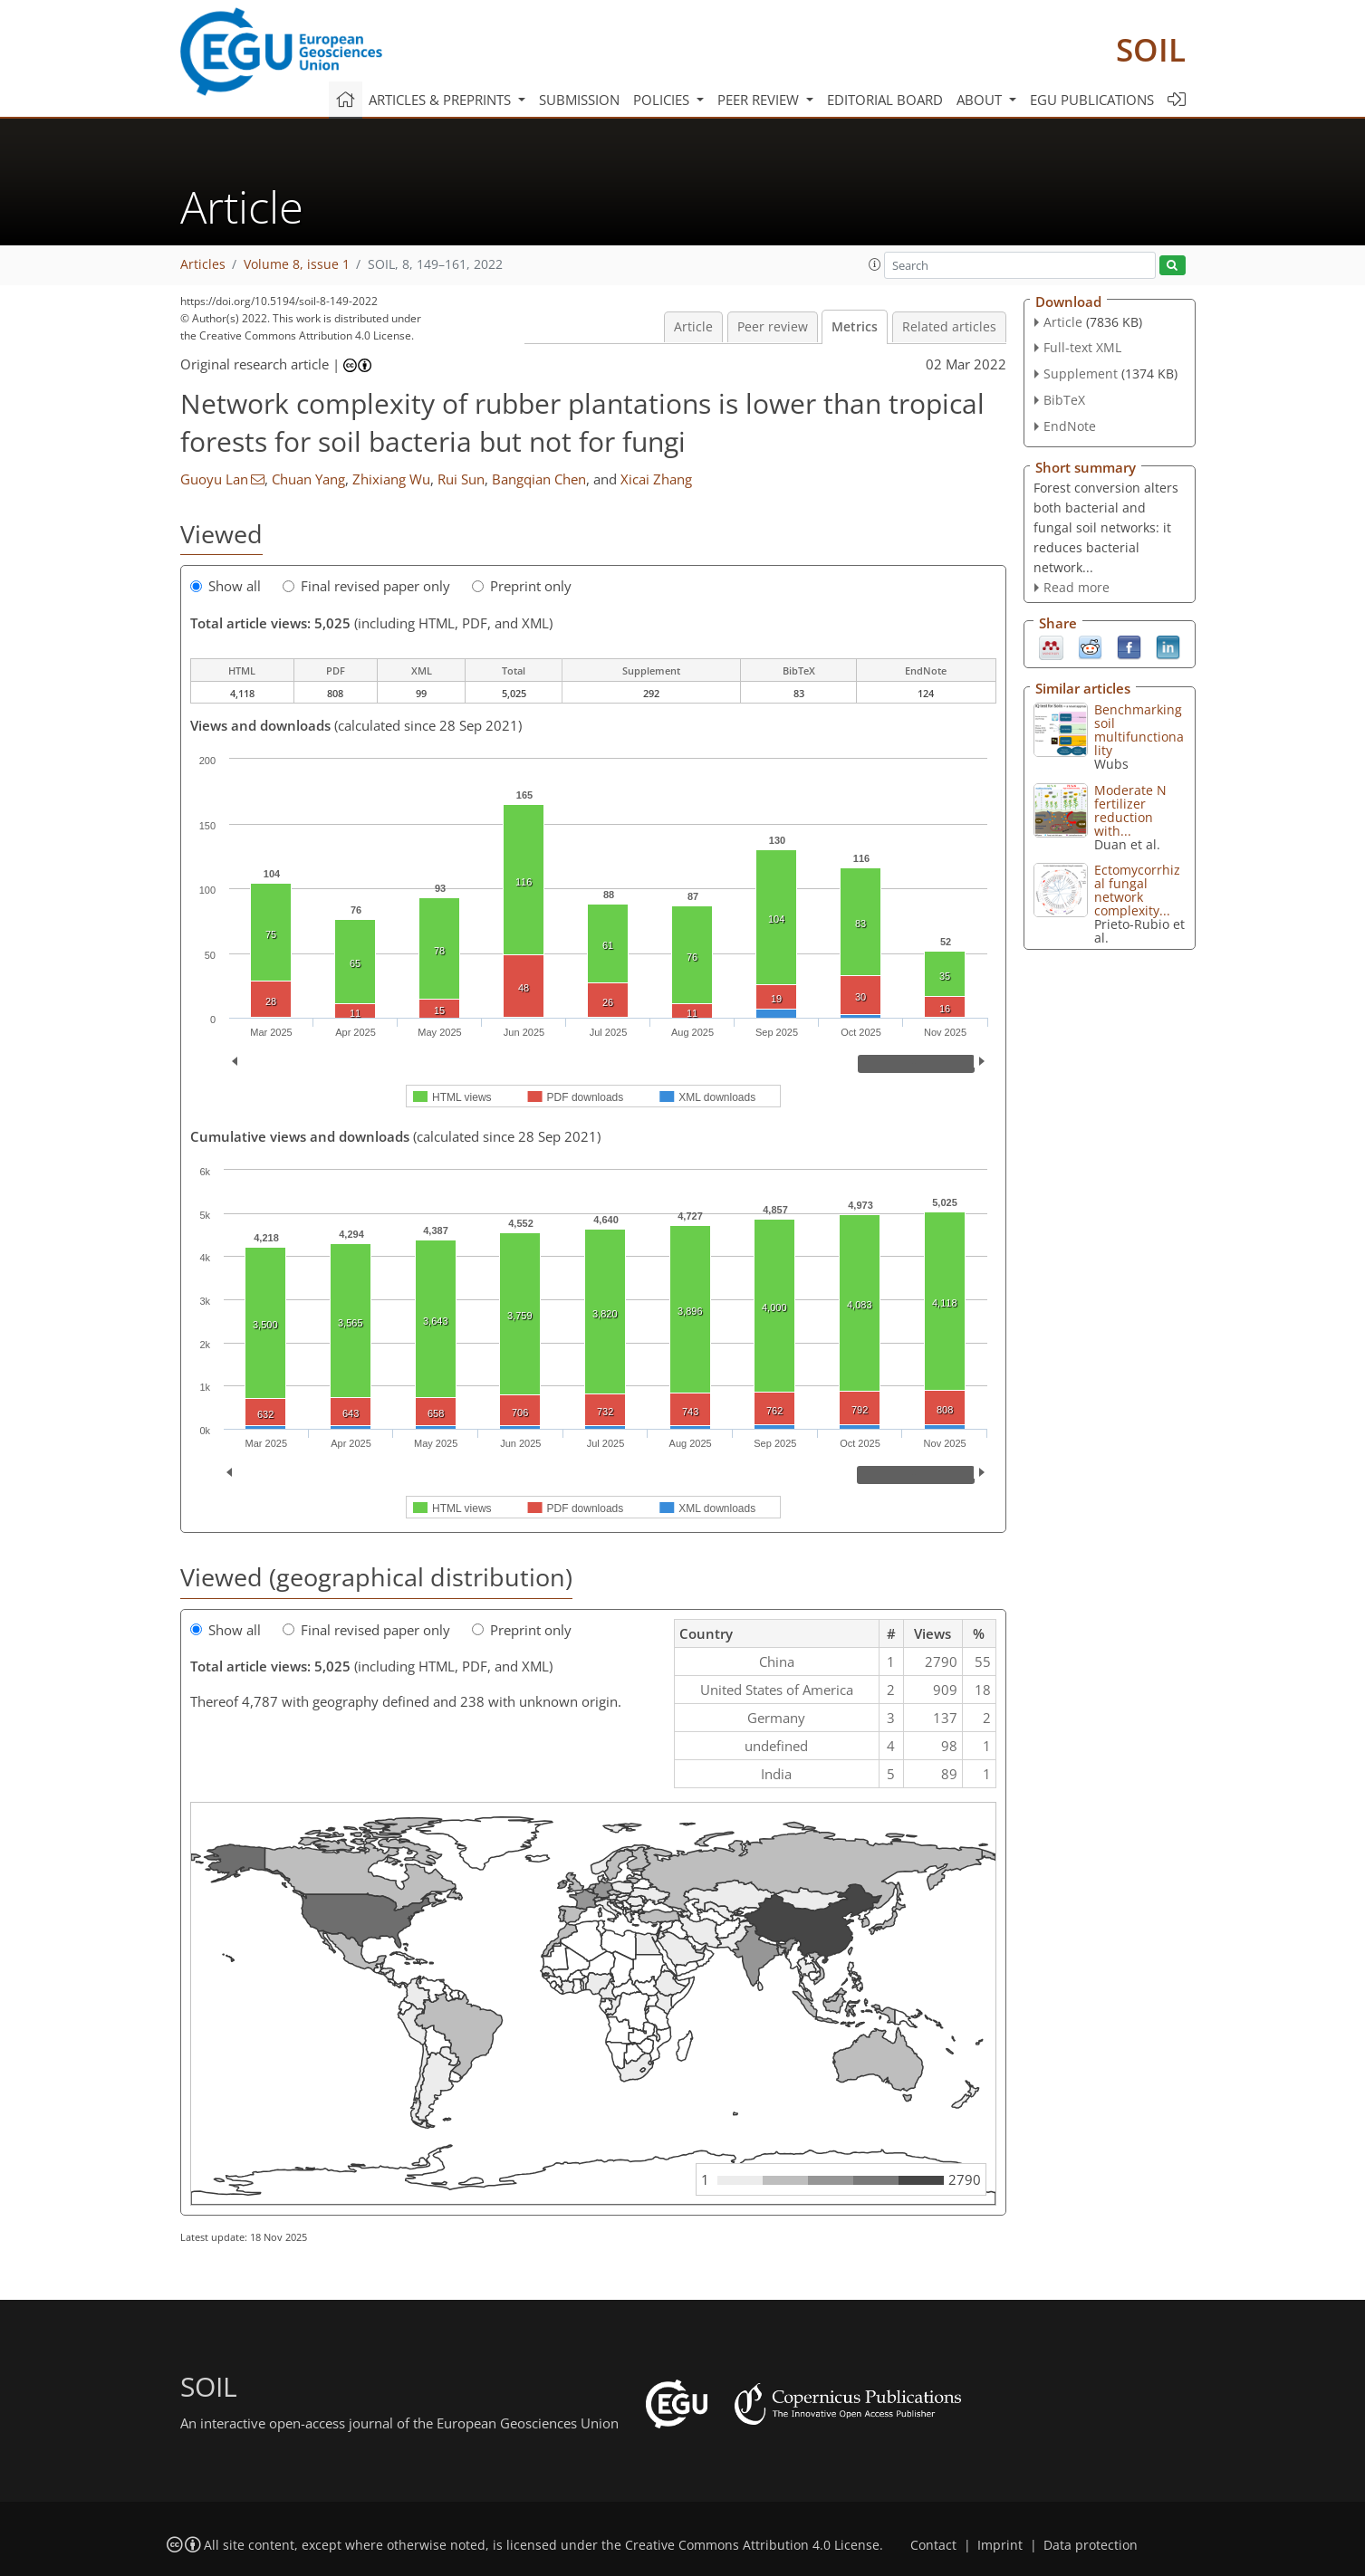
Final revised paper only (366, 586)
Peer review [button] (760, 100)
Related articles (949, 327)
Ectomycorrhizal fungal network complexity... (1137, 890)
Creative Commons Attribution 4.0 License (752, 2545)
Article (693, 327)
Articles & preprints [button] (441, 100)
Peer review (772, 327)
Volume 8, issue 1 (297, 264)
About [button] (980, 100)
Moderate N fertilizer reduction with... (1130, 810)
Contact (933, 2545)
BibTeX (1064, 399)
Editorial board (885, 100)
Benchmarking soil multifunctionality (1139, 730)
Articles (203, 264)
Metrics (854, 327)
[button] (875, 264)
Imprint (1000, 2545)
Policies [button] (663, 100)
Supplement (1080, 373)
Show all (225, 586)
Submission (579, 100)
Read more (1076, 587)
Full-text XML (1082, 347)
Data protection (1090, 2545)
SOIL (1151, 49)
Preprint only (522, 586)
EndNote (1069, 426)
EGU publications (1092, 100)
